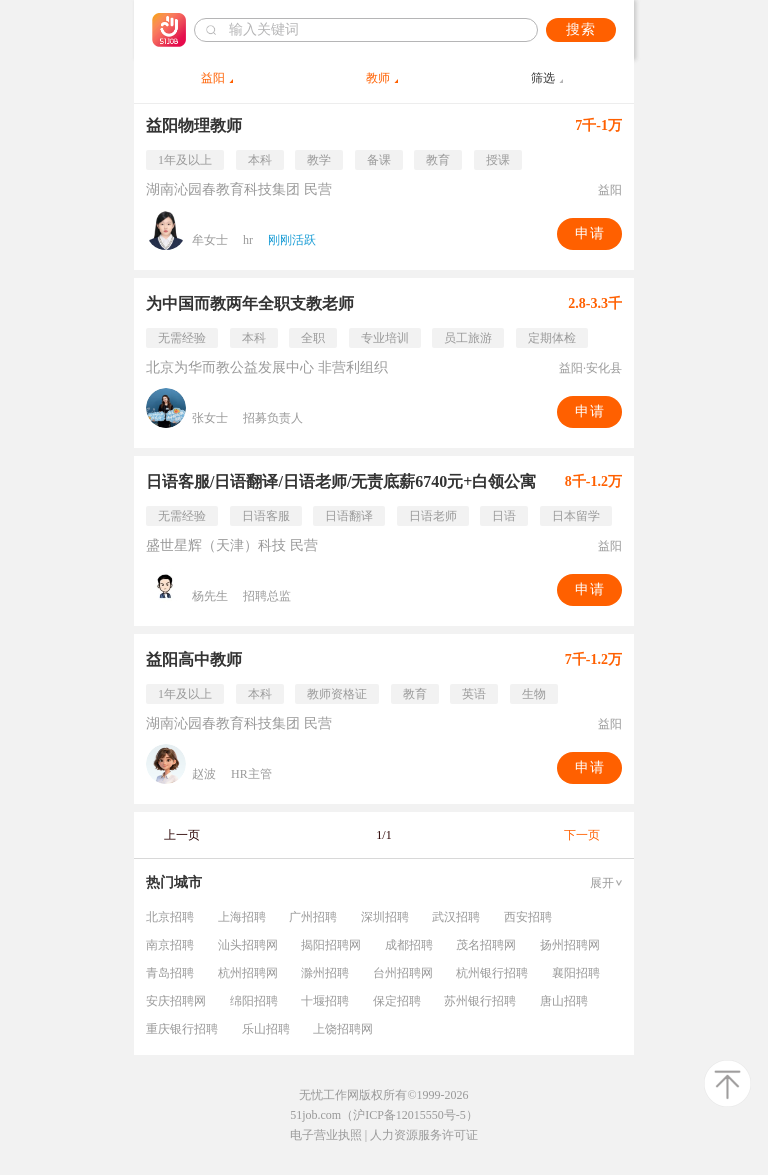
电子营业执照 (326, 1135)
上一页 (182, 835)
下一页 (582, 835)
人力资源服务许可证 (424, 1135)
